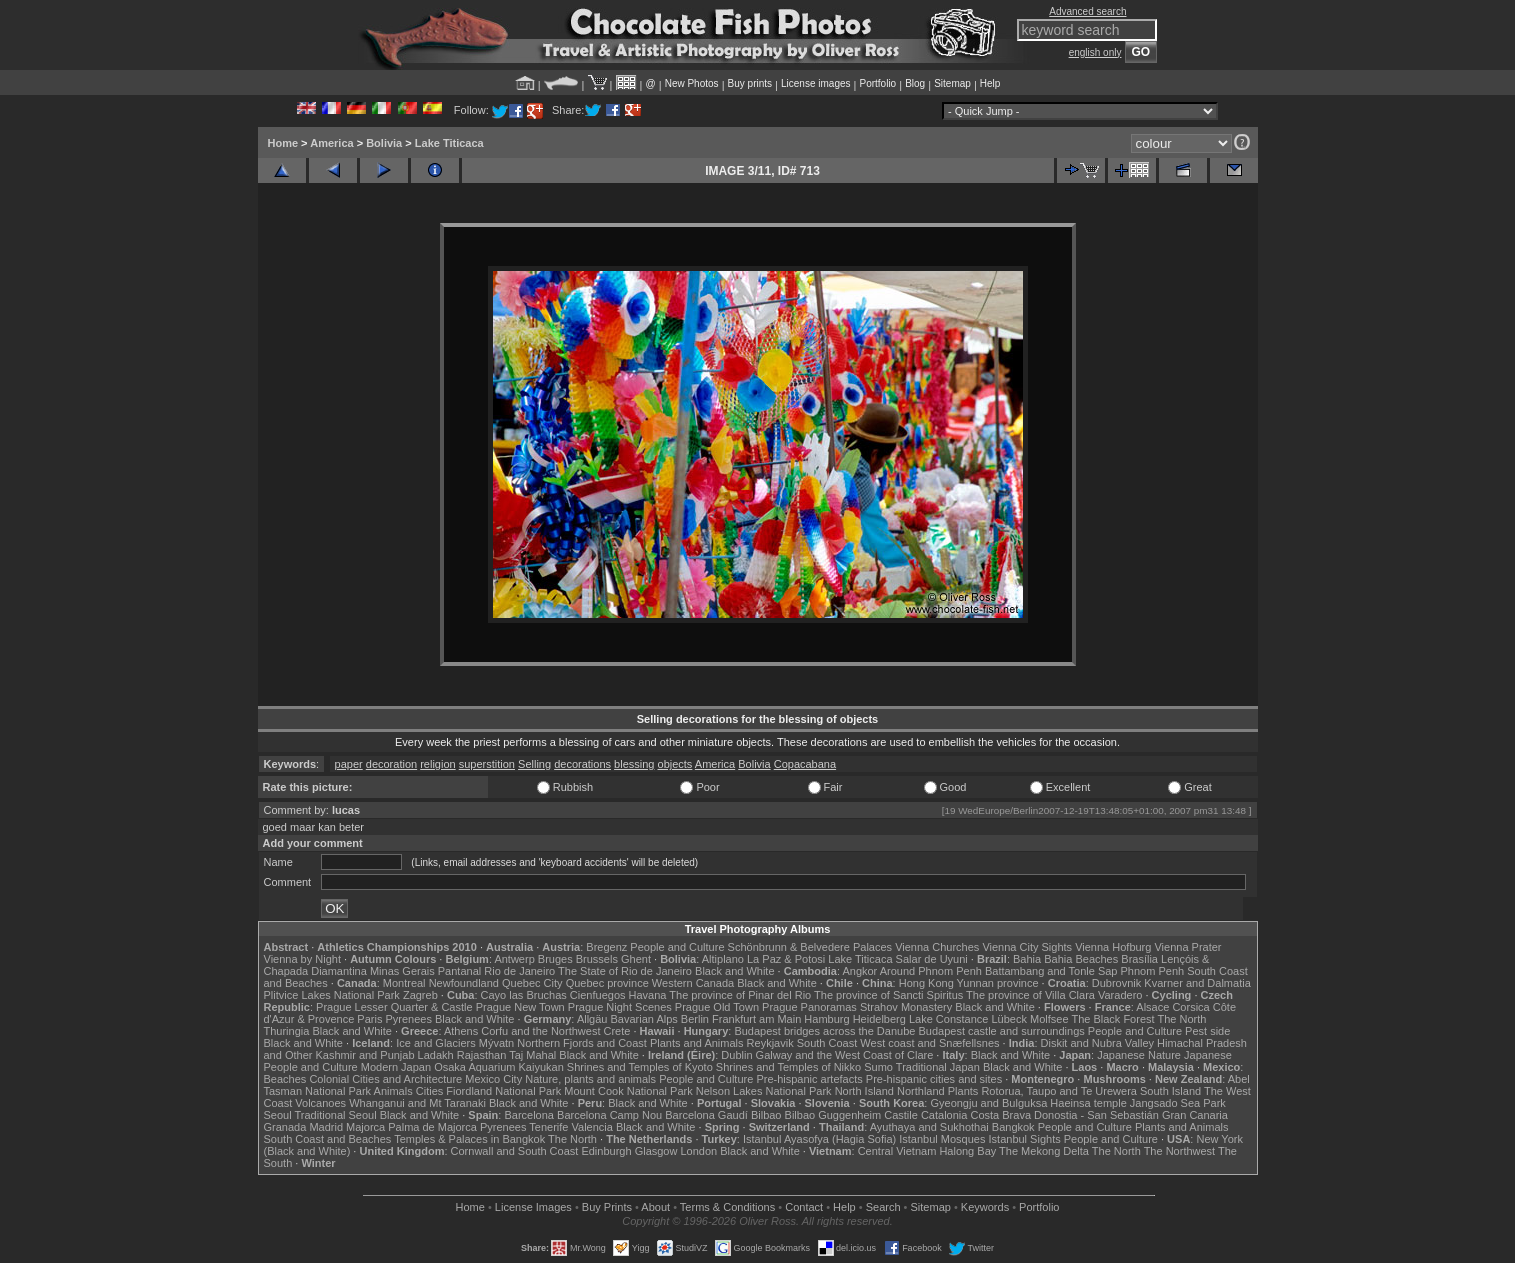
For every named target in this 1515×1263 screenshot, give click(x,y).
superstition (487, 764)
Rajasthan (482, 1055)
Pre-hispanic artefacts (809, 1079)
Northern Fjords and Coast (582, 1043)
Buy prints (750, 83)
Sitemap (952, 83)
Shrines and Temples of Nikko (788, 1067)
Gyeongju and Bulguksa (988, 1103)
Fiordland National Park (503, 1091)
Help (990, 83)
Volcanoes (320, 1103)
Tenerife (548, 1127)
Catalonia (944, 1115)
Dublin (736, 1055)
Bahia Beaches (1081, 959)
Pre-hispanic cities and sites (934, 1079)
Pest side (1207, 1031)
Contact (804, 1207)
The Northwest (1180, 1151)
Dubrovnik (1117, 983)
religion (437, 764)
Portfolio (877, 83)
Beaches (285, 1079)
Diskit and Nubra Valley (1098, 1043)
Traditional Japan (938, 1067)
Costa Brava (1000, 1115)
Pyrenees (408, 1019)
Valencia (592, 1127)
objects (675, 764)
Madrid (326, 1127)
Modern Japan (396, 1067)
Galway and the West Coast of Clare (845, 1055)
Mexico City (493, 1079)
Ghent (636, 959)
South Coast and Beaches (328, 1139)
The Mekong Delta (1044, 1151)
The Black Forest (1112, 1019)
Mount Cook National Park (628, 1091)
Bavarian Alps (644, 1019)
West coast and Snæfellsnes (929, 1043)
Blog (915, 83)
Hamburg (826, 1019)
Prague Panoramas (809, 1007)
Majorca (365, 1127)
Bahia (1027, 959)
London (698, 1151)
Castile (901, 1115)
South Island (1170, 1091)
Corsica (1190, 1007)
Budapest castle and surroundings (1001, 1031)
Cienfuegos (598, 995)
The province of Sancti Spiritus (888, 995)
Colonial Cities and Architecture (385, 1079)
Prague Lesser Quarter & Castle (394, 1007)
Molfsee (1049, 1019)
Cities (430, 1091)
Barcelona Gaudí (706, 1115)
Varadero (1120, 995)
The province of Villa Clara (1030, 995)
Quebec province (607, 983)
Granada (285, 1127)
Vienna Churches (937, 947)
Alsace (1152, 1007)
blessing (634, 764)
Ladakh (436, 1055)
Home (283, 143)
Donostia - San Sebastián (1096, 1115)
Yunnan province (998, 983)
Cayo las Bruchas (524, 995)
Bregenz (606, 947)
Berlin (695, 1019)
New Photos (692, 83)
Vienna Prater (1187, 947)
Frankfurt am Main (756, 1019)
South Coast (827, 1043)
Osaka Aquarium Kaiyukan (499, 1067)
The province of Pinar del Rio (740, 995)
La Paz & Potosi (786, 959)
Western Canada (693, 983)
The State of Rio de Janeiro (625, 971)
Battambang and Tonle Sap (1051, 971)
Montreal (404, 983)
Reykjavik (770, 1043)
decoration (391, 764)
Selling (534, 764)
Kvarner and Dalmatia (1197, 983)
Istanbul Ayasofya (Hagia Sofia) (819, 1139)
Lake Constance (949, 1019)
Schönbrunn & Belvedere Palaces (810, 947)
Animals (393, 1091)
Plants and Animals (697, 1043)
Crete (617, 1031)
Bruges (555, 959)
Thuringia (287, 1031)
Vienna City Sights (1027, 947)
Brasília (1139, 959)
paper (349, 764)
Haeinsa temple (1088, 1103)
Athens (461, 1031)
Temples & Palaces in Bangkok (469, 1139)
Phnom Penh (1153, 971)
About (655, 1207)
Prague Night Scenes (620, 1007)
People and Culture (677, 947)
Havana (648, 995)
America (331, 143)
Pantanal (459, 971)
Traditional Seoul (336, 1115)
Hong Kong (926, 983)
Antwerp (514, 959)
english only (1095, 52)
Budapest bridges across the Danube (824, 1031)
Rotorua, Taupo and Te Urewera (1059, 1091)
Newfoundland (464, 983)
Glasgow (656, 1151)
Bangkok (1013, 1127)
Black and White (734, 971)
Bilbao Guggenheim (833, 1115)
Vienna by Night (302, 959)
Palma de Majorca (432, 1127)
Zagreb (420, 995)
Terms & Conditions (727, 1207)
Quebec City (532, 983)
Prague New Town (520, 1007)
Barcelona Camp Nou (609, 1115)
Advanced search (1087, 11)
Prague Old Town (717, 1007)
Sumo (878, 1067)
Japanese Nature (1139, 1055)
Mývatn (496, 1043)
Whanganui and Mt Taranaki (417, 1103)
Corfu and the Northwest (540, 1031)
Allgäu (592, 1019)
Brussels (597, 959)
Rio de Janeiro (519, 971)
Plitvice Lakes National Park (332, 995)
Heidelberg (879, 1019)
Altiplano (723, 959)
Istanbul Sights (1025, 1139)
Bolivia (384, 143)
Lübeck (1008, 1019)
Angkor (859, 971)
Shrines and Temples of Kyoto (640, 1067)
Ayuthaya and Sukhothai (929, 1127)
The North (1181, 1019)
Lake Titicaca (449, 143)
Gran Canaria (1195, 1115)
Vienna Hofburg (1113, 947)
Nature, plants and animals (590, 1079)
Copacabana (805, 764)
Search (883, 1207)
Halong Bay (967, 1151)
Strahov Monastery (906, 1007)
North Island (864, 1091)
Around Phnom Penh (931, 971)
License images (815, 83)
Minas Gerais (402, 971)
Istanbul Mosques (942, 1139)
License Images (533, 1207)
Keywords (985, 1207)
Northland (921, 1091)
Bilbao (766, 1115)
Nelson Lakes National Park (764, 1091)
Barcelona (529, 1115)
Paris (369, 1019)
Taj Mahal (532, 1055)
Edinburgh (606, 1151)
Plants (963, 1091)
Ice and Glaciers (435, 1043)
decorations (582, 764)
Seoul (278, 1115)
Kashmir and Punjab (364, 1055)
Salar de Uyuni (932, 959)
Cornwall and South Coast (515, 1151)
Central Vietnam (897, 1151)
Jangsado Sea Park (1178, 1103)
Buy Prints (607, 1207)
